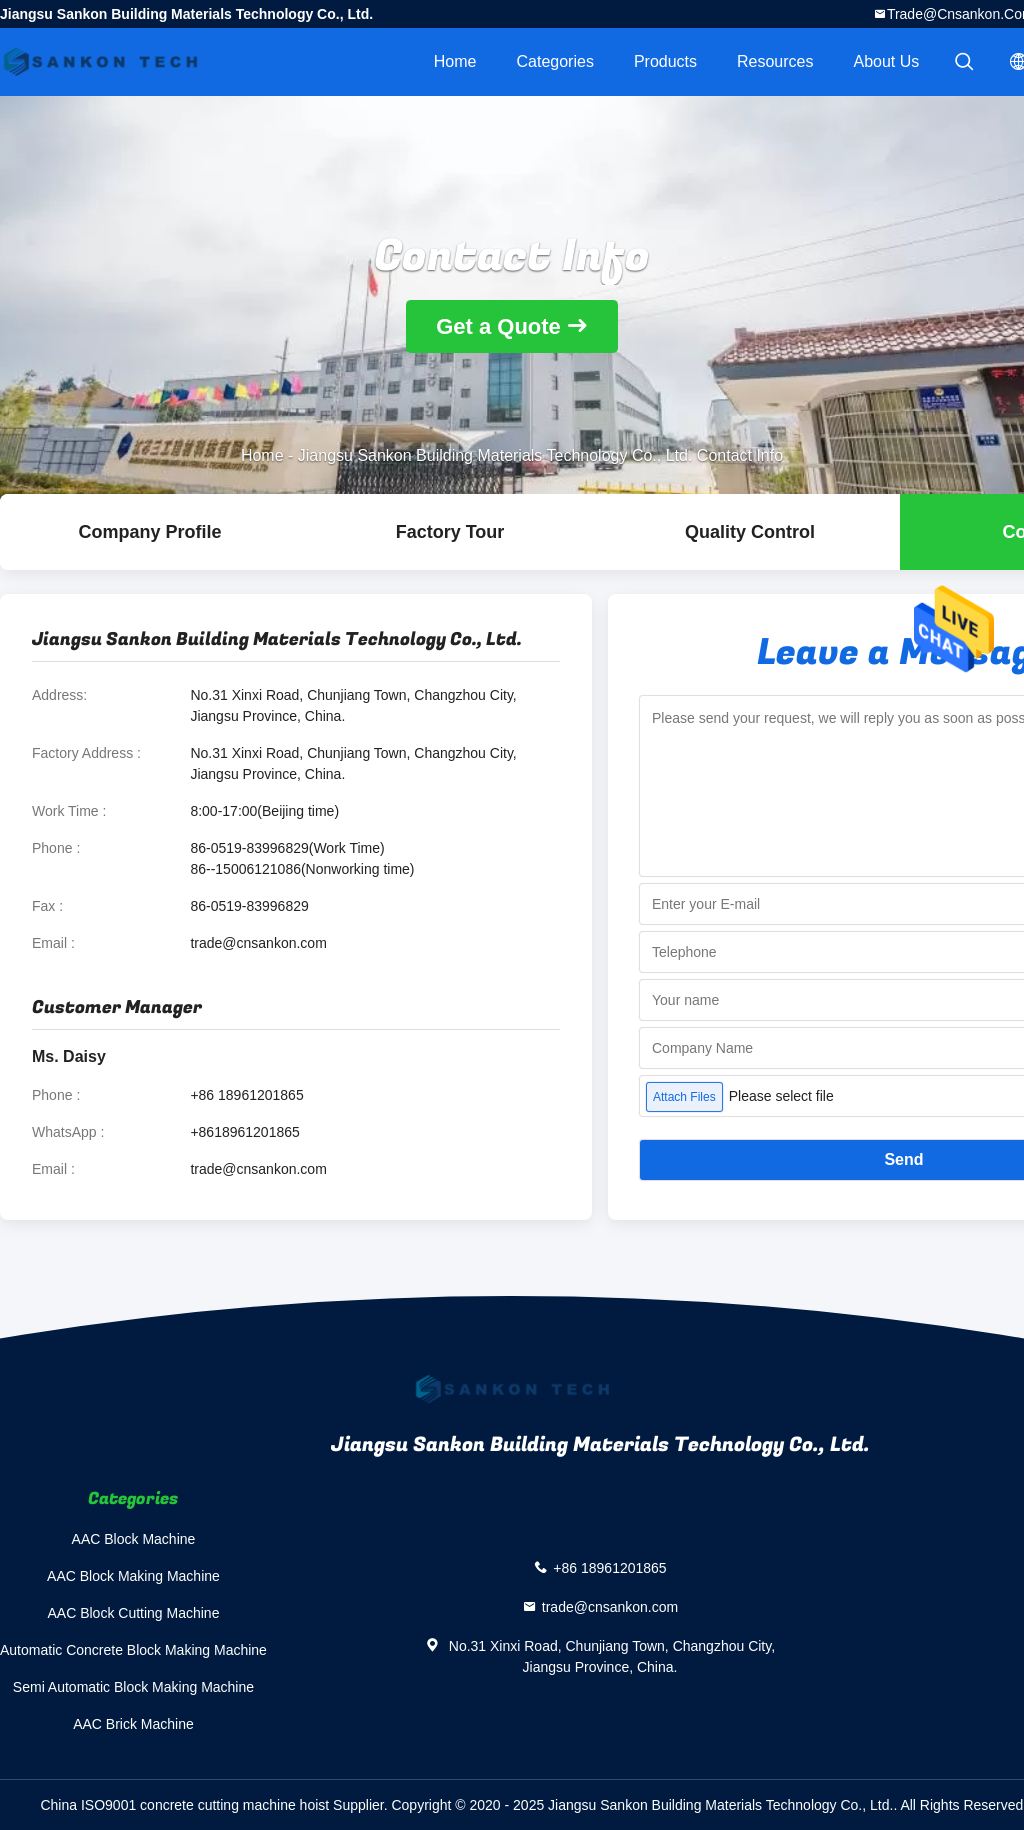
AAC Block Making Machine (133, 1576)
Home (455, 61)
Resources (775, 61)
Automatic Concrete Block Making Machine (133, 1650)
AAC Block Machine (134, 1539)
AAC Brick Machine (133, 1724)
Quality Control (750, 532)
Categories (555, 61)
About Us (887, 61)
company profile (149, 532)
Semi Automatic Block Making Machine (133, 1687)
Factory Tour (450, 532)
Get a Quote (498, 326)
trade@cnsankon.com (258, 943)
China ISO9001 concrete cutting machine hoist (184, 1805)
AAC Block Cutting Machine (133, 1613)
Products (665, 61)
